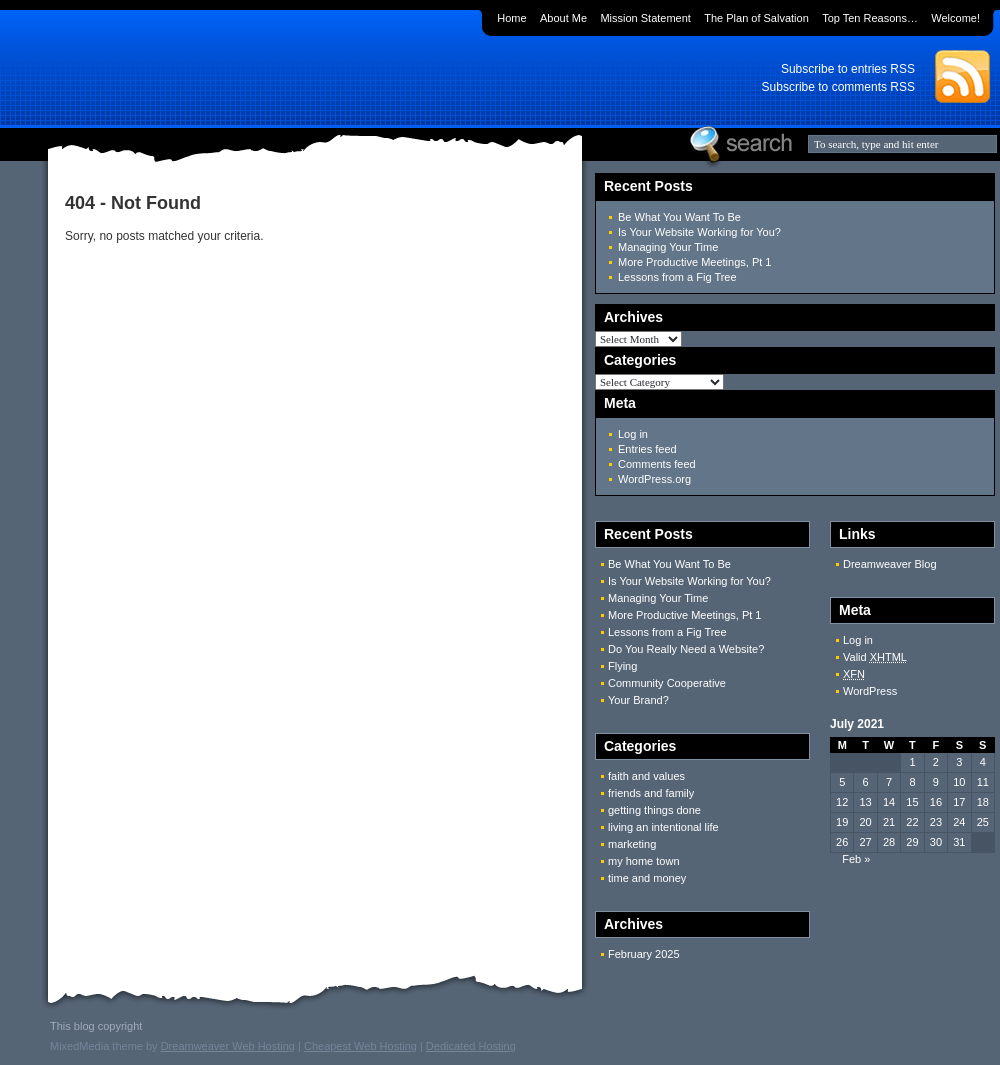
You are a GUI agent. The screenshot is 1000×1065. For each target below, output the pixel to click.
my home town (644, 861)
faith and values (646, 776)
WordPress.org (654, 479)
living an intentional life (663, 827)
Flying (622, 666)
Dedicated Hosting (471, 1046)
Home (511, 18)
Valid (875, 657)
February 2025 (644, 954)
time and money (647, 878)
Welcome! (955, 18)
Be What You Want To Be (679, 217)
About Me (563, 18)
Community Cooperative (667, 683)
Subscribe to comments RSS (838, 87)
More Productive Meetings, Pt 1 (694, 262)
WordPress (870, 691)
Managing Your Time (668, 247)
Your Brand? (638, 700)
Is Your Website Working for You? (699, 232)
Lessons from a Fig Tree (677, 277)
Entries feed (647, 449)
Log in (633, 434)
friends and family (651, 793)
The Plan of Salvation (756, 18)
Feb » (856, 859)
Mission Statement (645, 18)
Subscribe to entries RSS (848, 69)
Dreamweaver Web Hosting (228, 1046)
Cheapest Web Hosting (360, 1046)
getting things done (654, 810)
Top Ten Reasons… (870, 18)
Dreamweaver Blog (890, 564)
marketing (632, 844)
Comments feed (657, 464)
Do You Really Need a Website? (686, 649)
